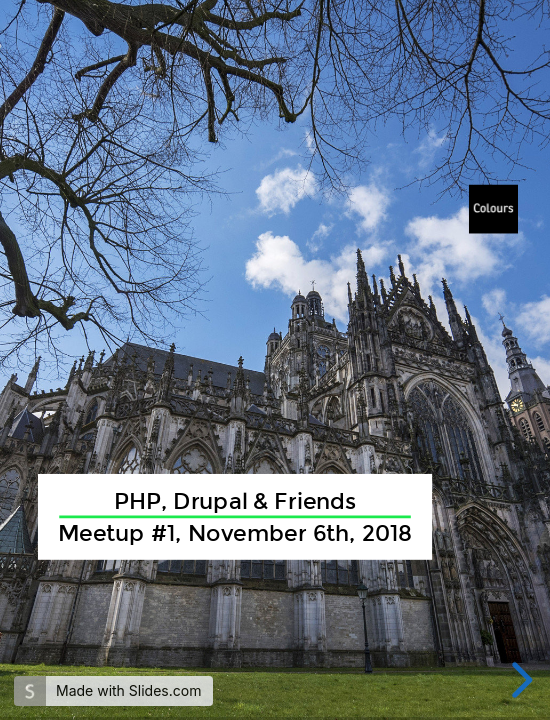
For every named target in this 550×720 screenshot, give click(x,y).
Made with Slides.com (128, 690)
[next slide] (519, 680)
